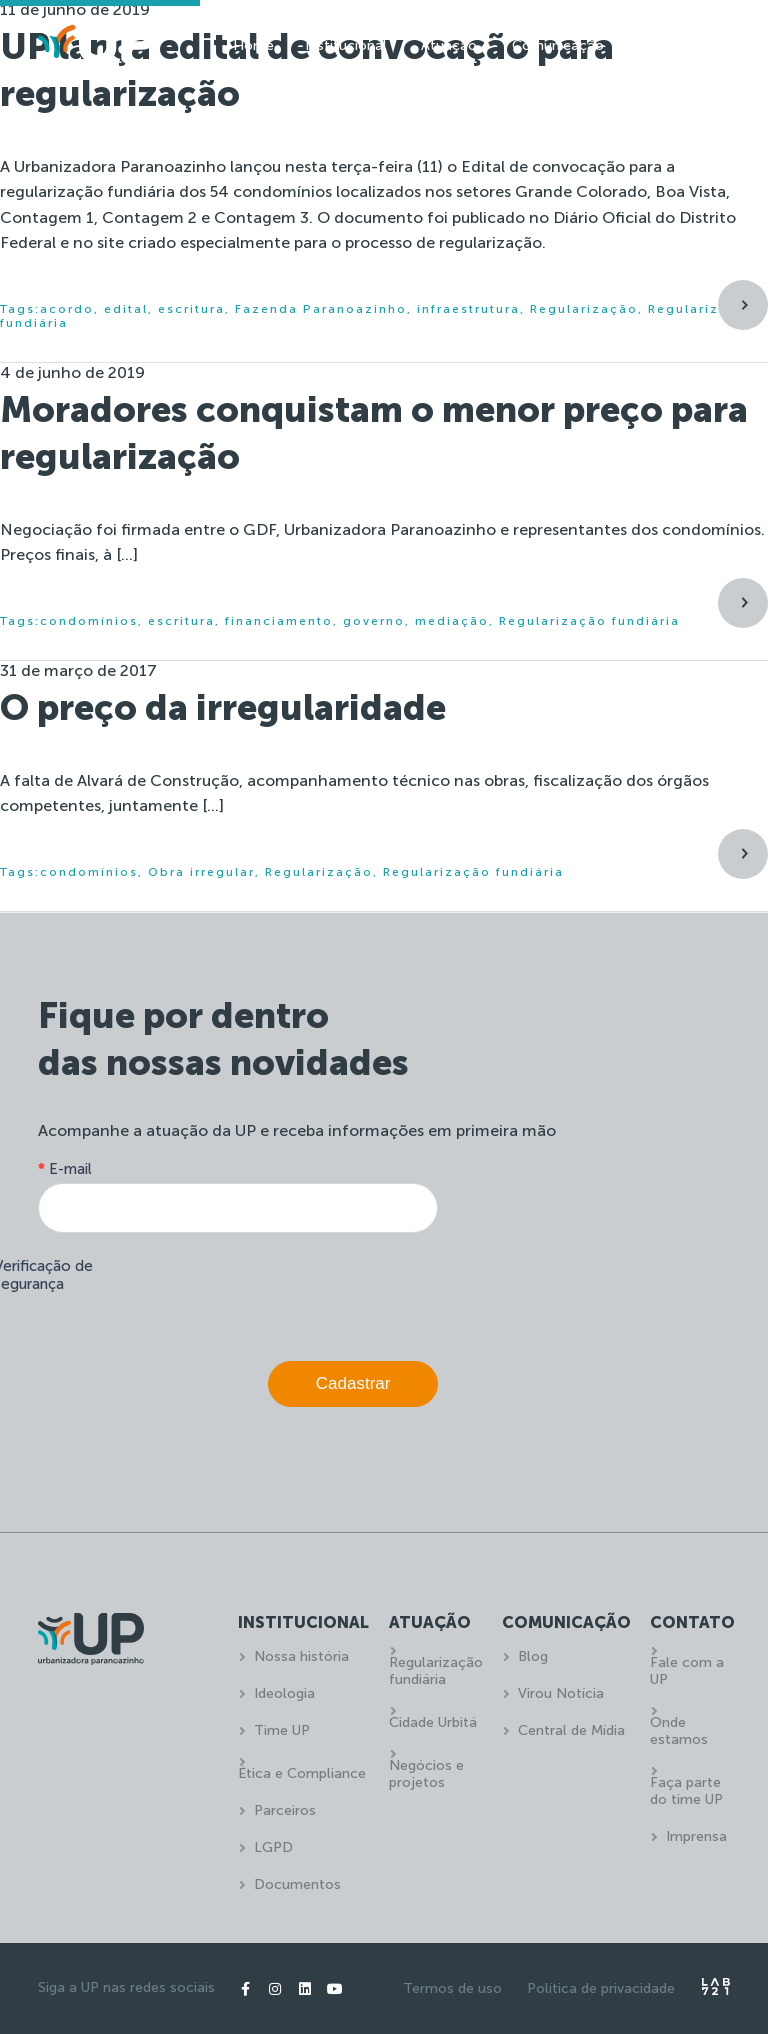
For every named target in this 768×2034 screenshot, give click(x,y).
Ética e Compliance (302, 1773)
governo (374, 621)
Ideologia (284, 1693)
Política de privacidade (601, 1988)
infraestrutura (468, 309)
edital (126, 309)
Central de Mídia (571, 1730)
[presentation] (286, 1292)
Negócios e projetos (426, 1774)
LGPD (273, 1847)
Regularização (584, 309)
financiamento (279, 621)
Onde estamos (679, 1731)
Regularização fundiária (589, 621)
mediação (452, 621)
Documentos (297, 1884)
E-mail (65, 1169)
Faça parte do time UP (686, 1791)
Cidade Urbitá (433, 1722)
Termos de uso (452, 1988)
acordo (67, 309)
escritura (191, 309)
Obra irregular (201, 872)
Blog (533, 1656)
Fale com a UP (687, 1671)
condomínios (89, 621)
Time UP (282, 1730)
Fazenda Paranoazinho (321, 309)
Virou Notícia (561, 1693)
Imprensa (696, 1836)
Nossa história (301, 1656)
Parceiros (285, 1810)
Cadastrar (353, 1383)
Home (253, 45)
